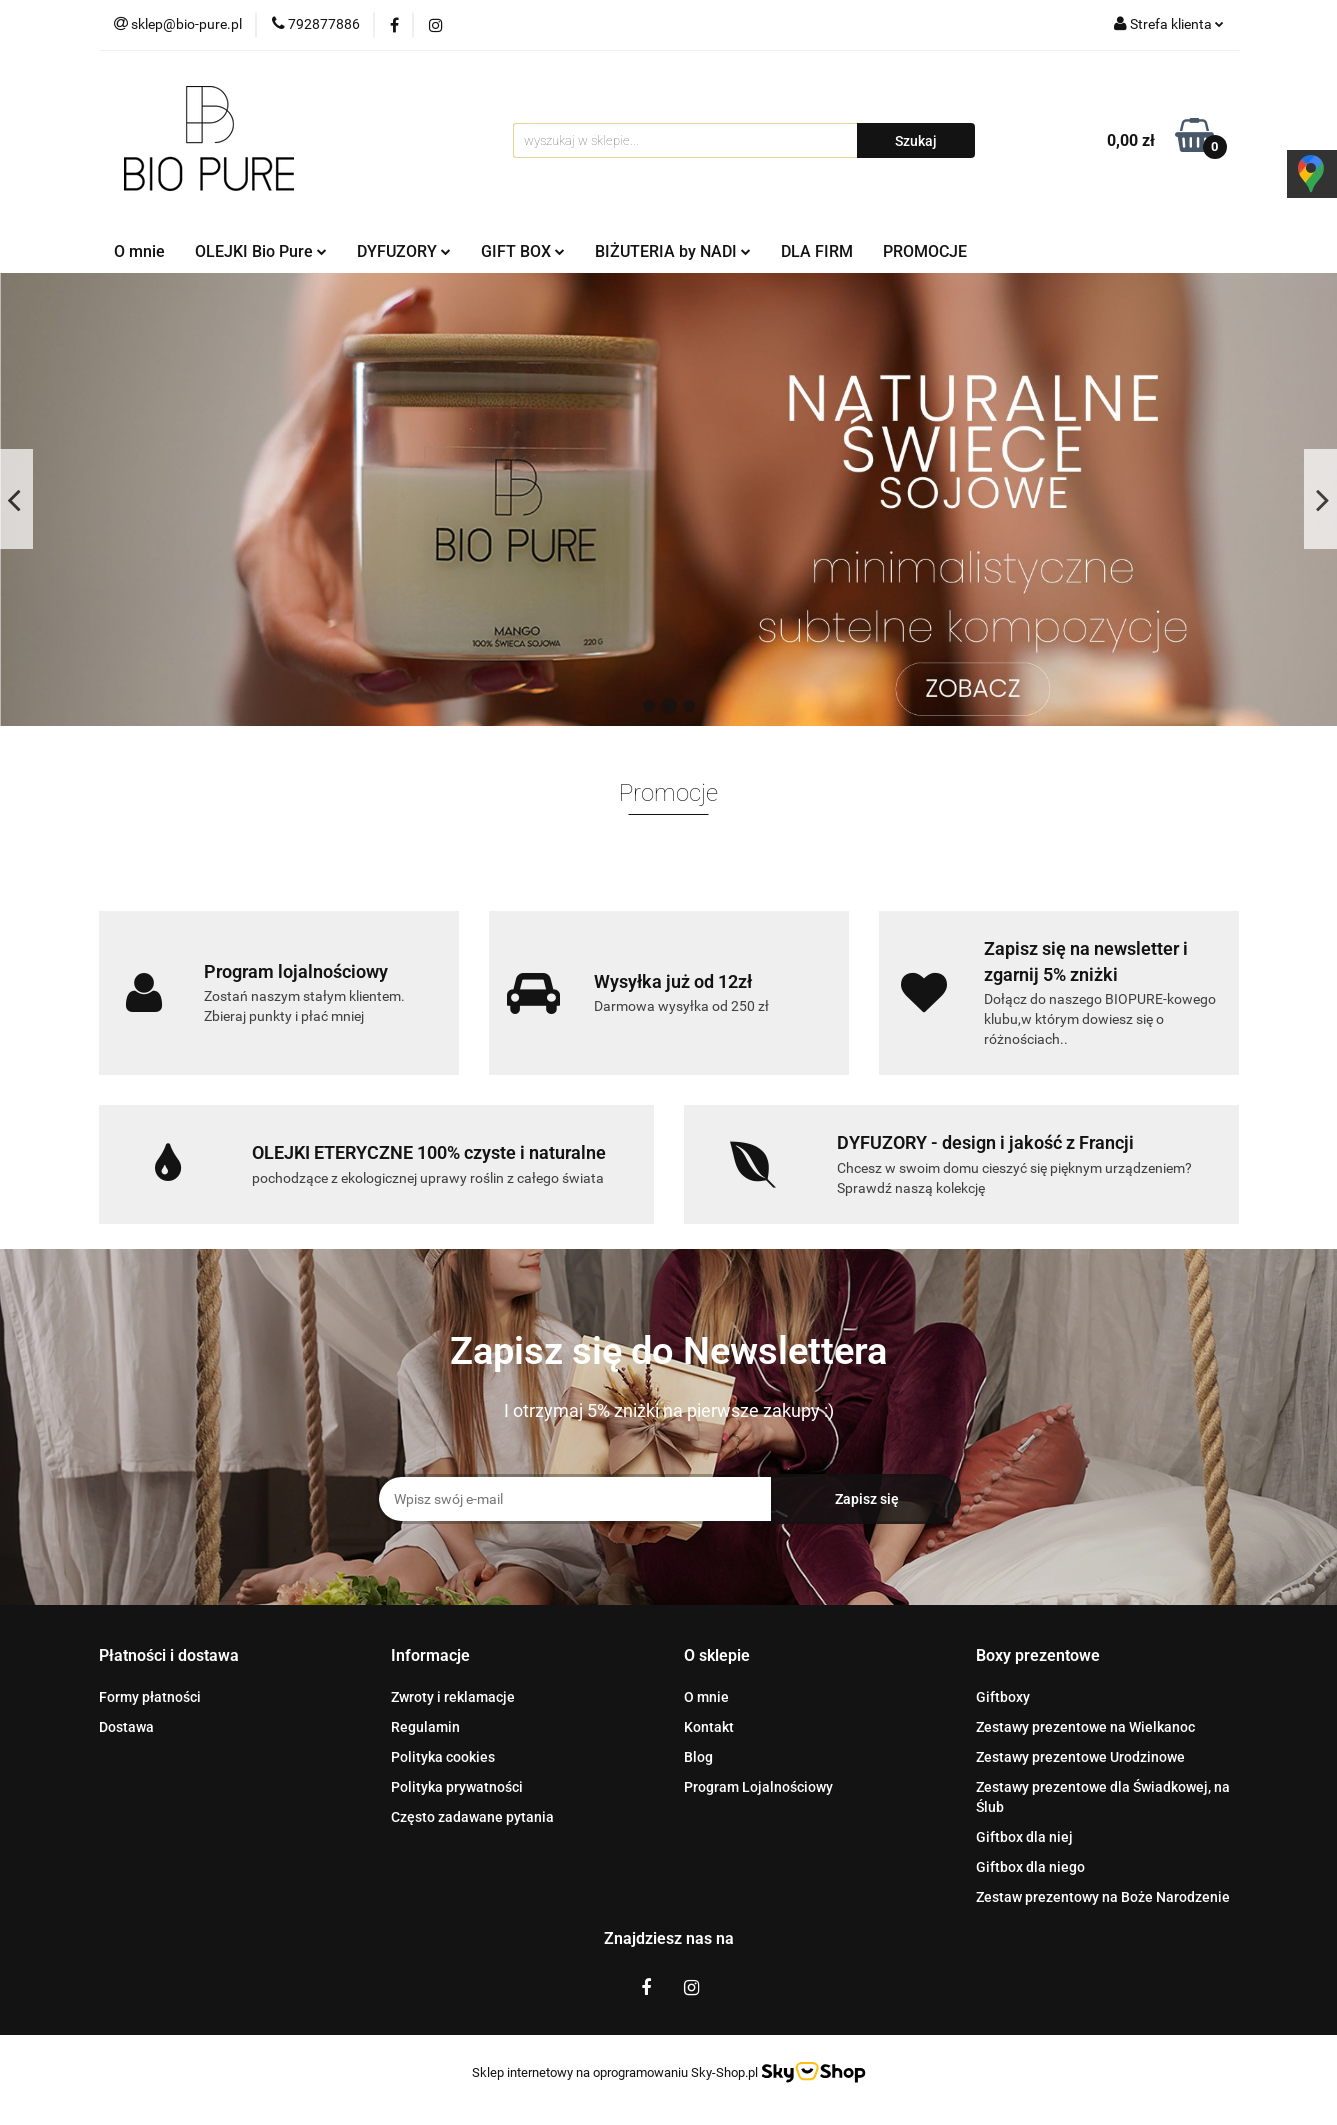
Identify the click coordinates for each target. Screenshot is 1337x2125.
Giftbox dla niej (1024, 1837)
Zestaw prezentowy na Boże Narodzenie (1103, 1897)
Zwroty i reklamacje (453, 1697)
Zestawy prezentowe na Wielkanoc (1085, 1727)
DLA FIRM (817, 251)
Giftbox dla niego (1030, 1867)
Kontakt (709, 1727)
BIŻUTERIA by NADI (673, 251)
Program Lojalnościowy (758, 1787)
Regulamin (425, 1727)
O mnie (139, 251)
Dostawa (126, 1727)
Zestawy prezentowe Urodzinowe (1080, 1757)
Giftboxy (1003, 1697)
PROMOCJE (925, 251)
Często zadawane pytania (472, 1817)
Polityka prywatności (457, 1787)
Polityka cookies (443, 1757)
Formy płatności (150, 1697)
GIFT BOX (523, 251)
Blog (698, 1757)
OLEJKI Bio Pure (261, 251)
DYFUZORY (404, 251)
